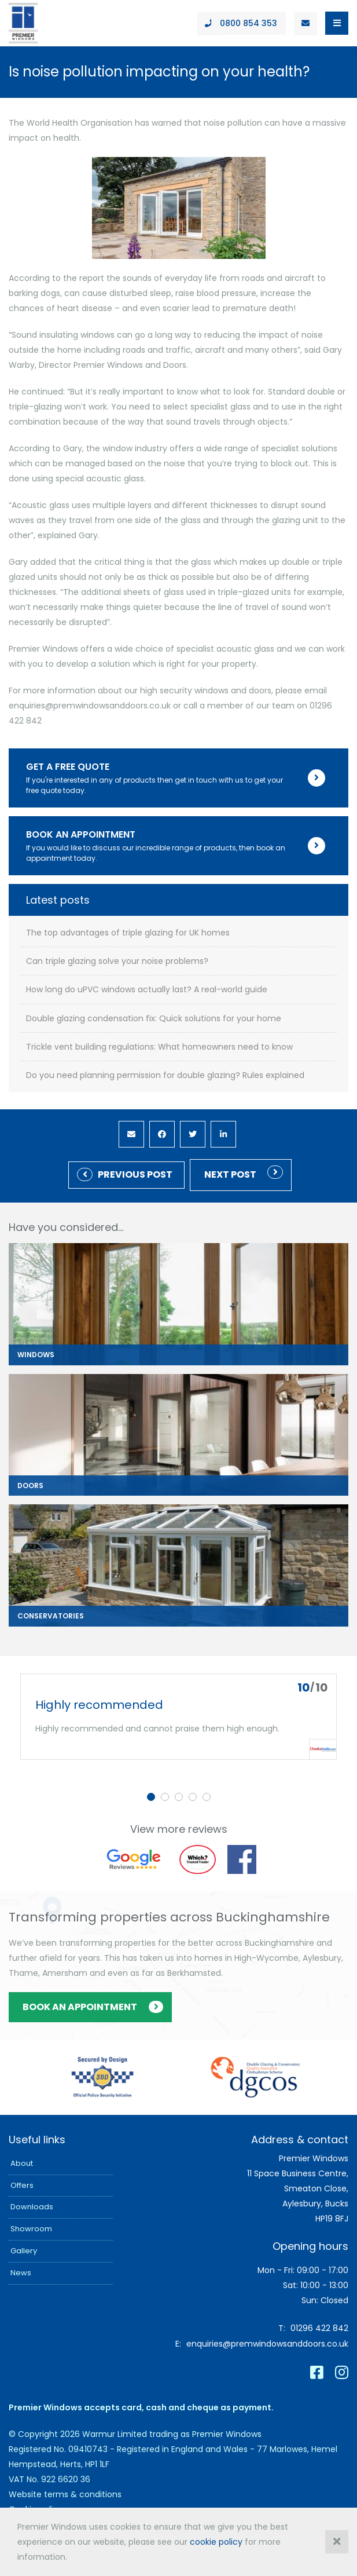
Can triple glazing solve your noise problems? (117, 961)
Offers (22, 2185)
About (21, 2163)
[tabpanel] (178, 1717)
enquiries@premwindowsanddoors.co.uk (267, 2344)
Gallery (23, 2250)
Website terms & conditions (65, 2494)
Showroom (31, 2228)
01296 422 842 (319, 2328)
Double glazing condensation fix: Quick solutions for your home (153, 1018)
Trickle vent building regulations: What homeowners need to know (159, 1047)
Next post (230, 1174)
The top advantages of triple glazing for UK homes (128, 932)
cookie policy (216, 2542)
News (20, 2272)
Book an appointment (80, 2007)
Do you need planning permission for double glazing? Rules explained (165, 1075)
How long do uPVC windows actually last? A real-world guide (146, 989)
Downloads (31, 2206)
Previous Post (135, 1174)
